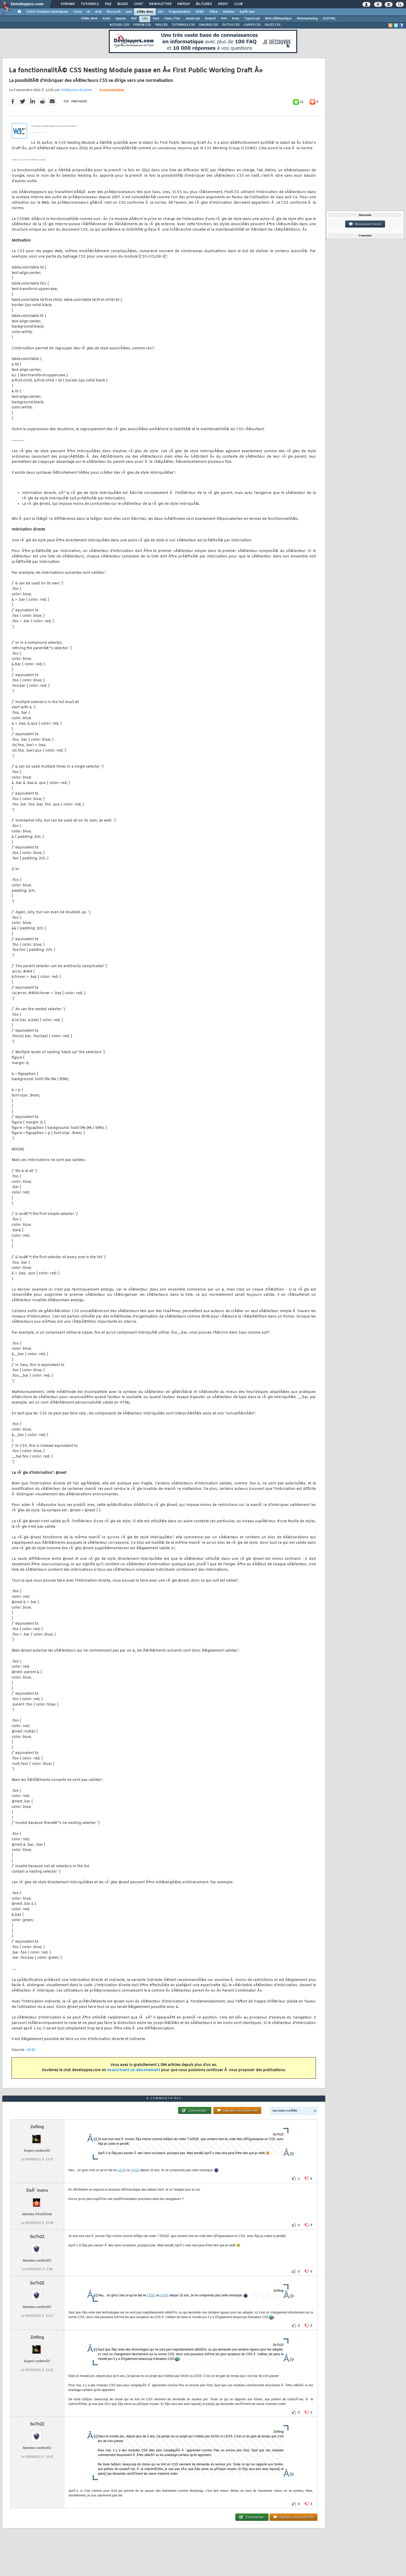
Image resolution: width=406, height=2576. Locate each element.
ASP (134, 18)
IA (88, 12)
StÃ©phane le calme (76, 90)
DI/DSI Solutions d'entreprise (47, 12)
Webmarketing (307, 18)
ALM (98, 12)
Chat (138, 4)
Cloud (77, 12)
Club (238, 4)
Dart (156, 18)
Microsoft (113, 12)
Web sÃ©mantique (278, 18)
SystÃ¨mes (247, 12)
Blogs (122, 4)
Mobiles (228, 12)
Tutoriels (89, 4)
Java (129, 12)
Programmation (179, 12)
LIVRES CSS (252, 25)
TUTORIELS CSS (183, 25)
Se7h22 (37, 2236)
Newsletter (160, 4)
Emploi (183, 4)
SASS (135, 2170)
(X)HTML (329, 18)
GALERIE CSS (208, 25)
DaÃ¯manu (37, 2190)
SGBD (199, 12)
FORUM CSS (142, 25)
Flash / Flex (172, 18)
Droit (223, 4)
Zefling (37, 2127)
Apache (120, 18)
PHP (224, 18)
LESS (122, 2170)
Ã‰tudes (203, 4)
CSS (145, 18)
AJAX (106, 18)
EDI (160, 12)
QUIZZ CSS (272, 25)
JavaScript (192, 18)
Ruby (235, 18)
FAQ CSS (161, 25)
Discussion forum (365, 224)
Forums (67, 4)
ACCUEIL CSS (119, 25)
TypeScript (252, 18)
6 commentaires (112, 90)
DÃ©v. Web (145, 12)
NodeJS (210, 18)
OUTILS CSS (231, 25)
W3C (31, 2050)
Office (213, 12)
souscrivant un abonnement (133, 2070)
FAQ (108, 4)
